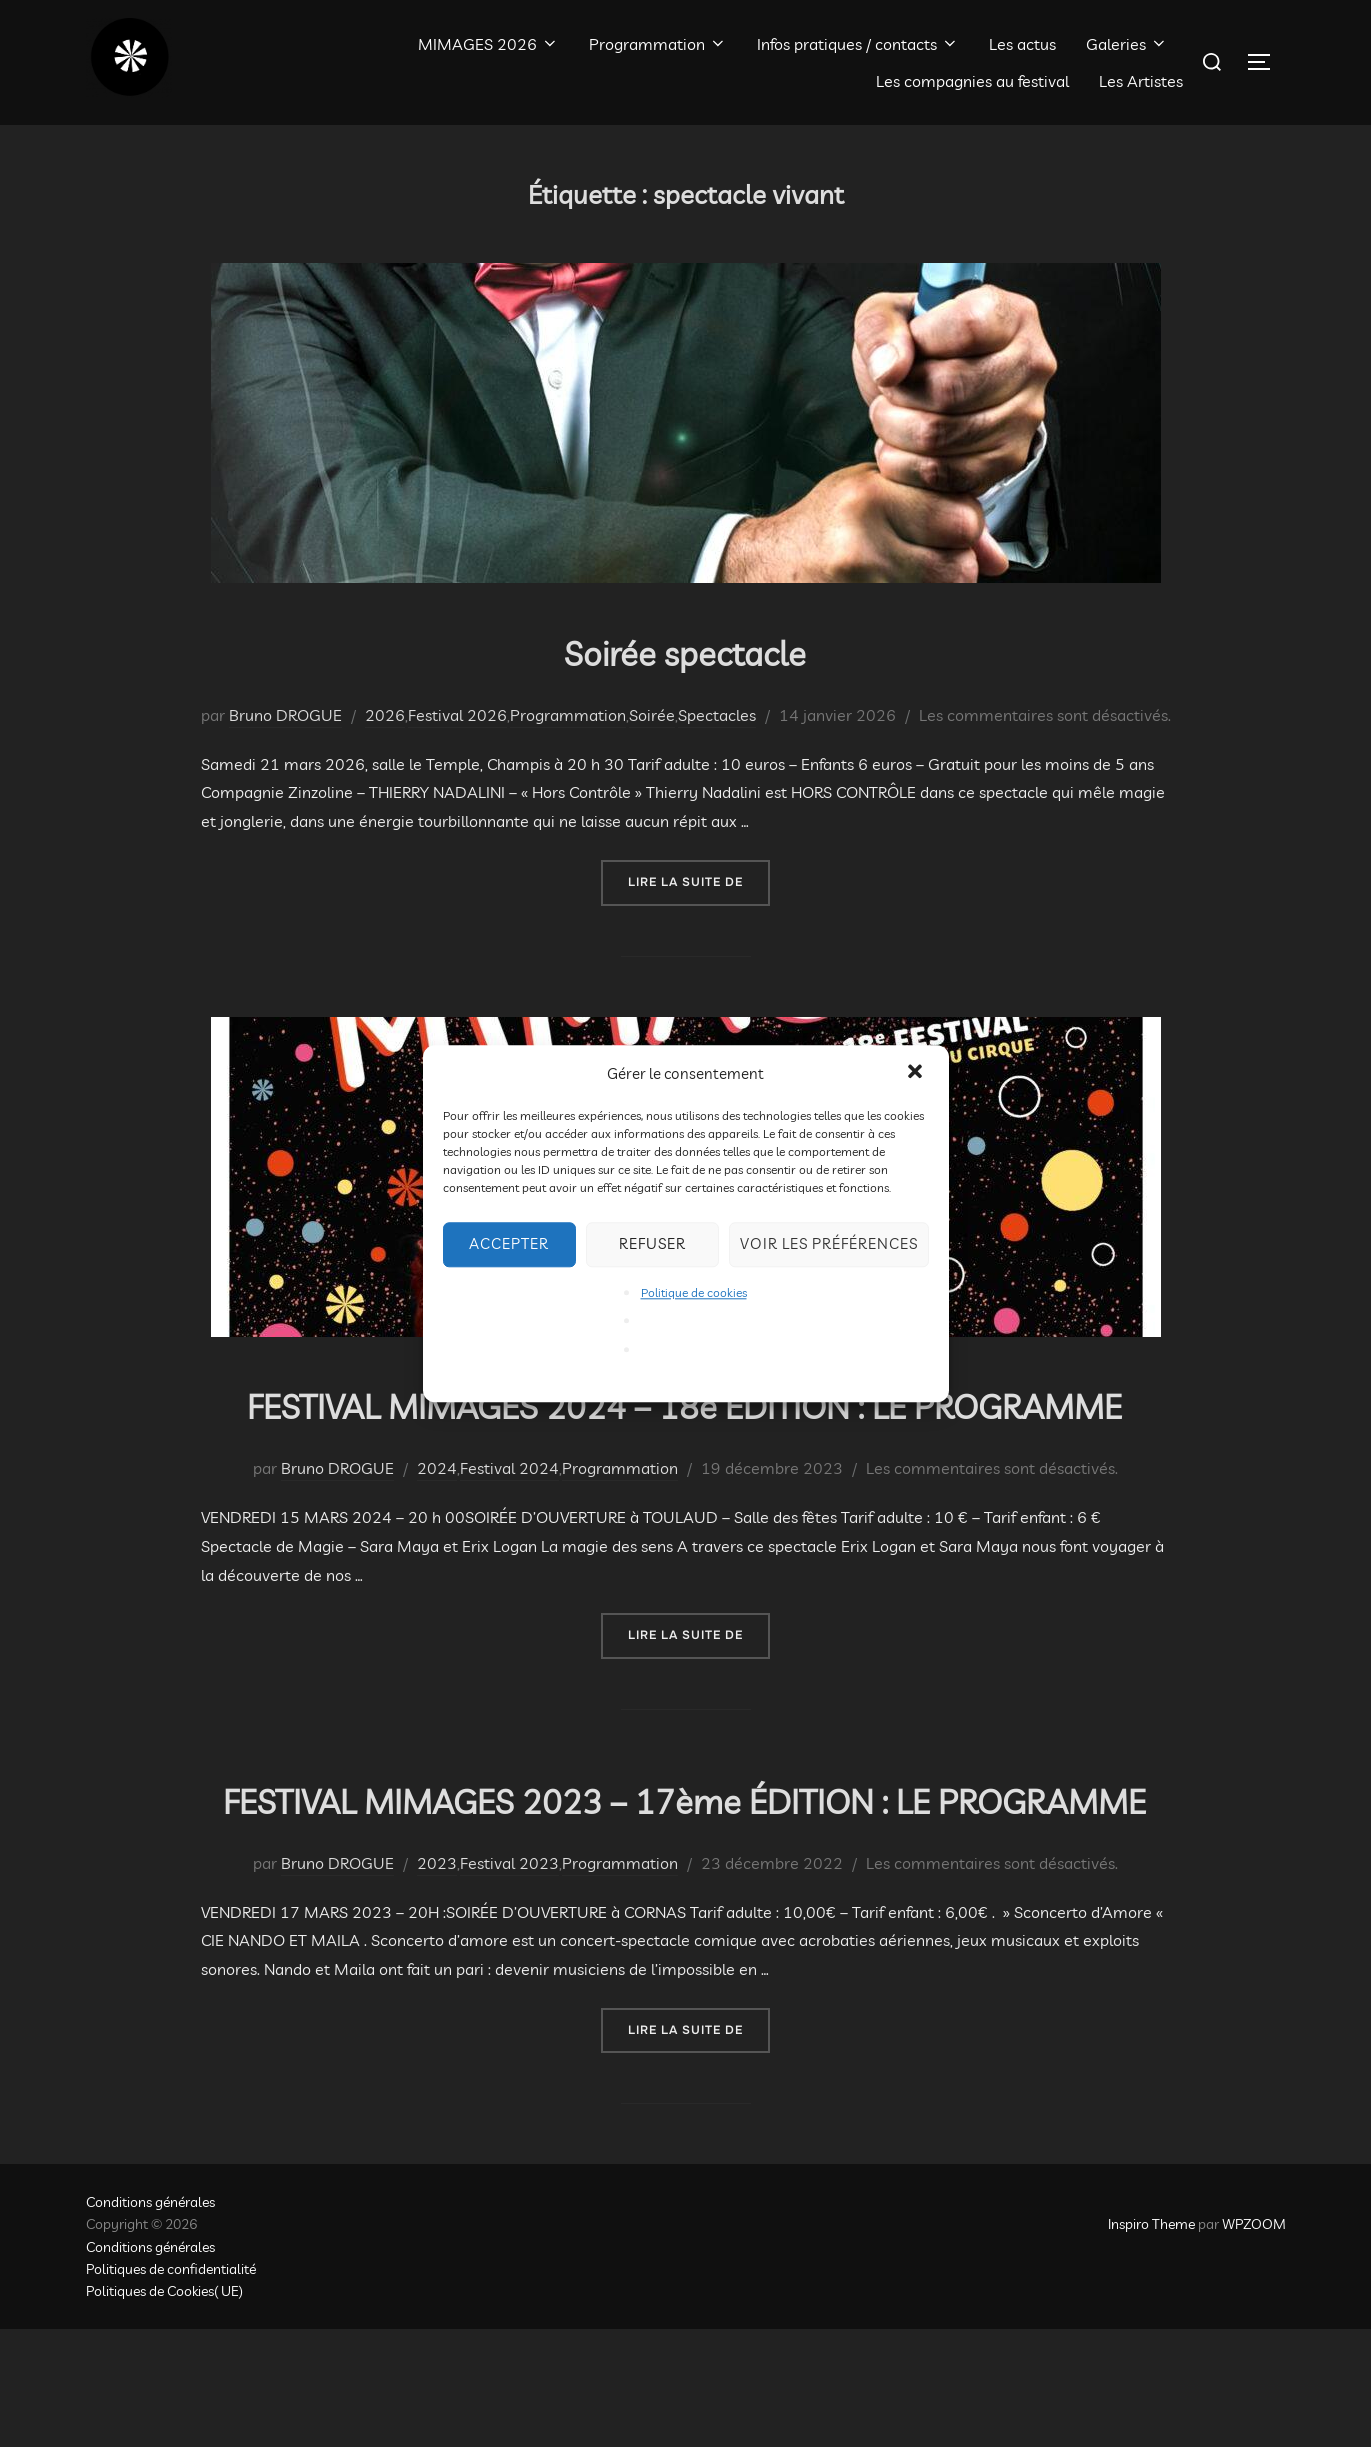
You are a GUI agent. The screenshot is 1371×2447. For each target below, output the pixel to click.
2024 (437, 1527)
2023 (437, 1980)
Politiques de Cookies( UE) (164, 2409)
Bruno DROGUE (285, 715)
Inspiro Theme (1151, 2342)
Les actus (1022, 44)
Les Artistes (1141, 81)
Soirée (652, 715)
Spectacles (717, 715)
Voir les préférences (829, 1243)
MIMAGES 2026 (488, 44)
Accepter (509, 1243)
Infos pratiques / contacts (858, 44)
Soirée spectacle (684, 650)
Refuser (652, 1243)
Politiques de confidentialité (171, 2387)
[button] (917, 1073)
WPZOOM (1254, 2342)
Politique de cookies (694, 1292)
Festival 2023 (509, 1980)
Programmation (658, 44)
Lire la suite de (699, 880)
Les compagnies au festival (972, 81)
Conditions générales (150, 2319)
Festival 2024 (509, 1527)
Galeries (1127, 44)
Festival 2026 (457, 715)
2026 (385, 715)
